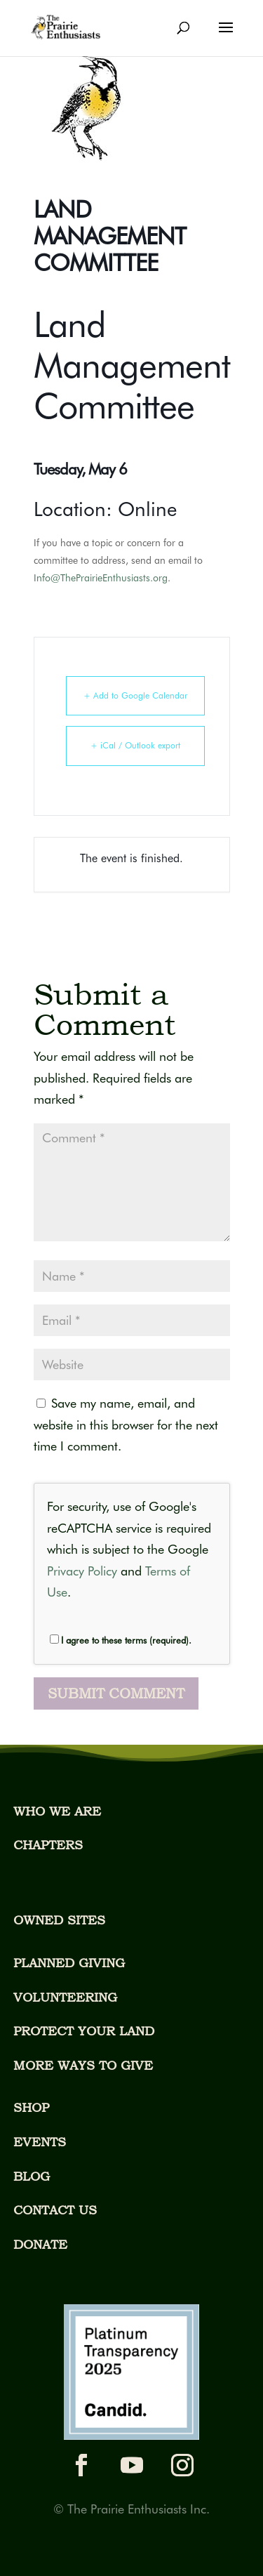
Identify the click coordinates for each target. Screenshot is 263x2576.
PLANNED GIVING (69, 1962)
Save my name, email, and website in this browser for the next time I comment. (126, 1424)
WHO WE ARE (57, 1811)
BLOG (31, 2176)
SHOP (31, 2107)
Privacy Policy (82, 1571)
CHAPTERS (48, 1844)
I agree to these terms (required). (120, 1640)
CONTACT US (55, 2209)
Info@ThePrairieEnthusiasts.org (101, 577)
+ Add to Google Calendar (135, 695)
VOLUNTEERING (65, 1997)
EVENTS (39, 2141)
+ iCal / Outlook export (135, 745)
